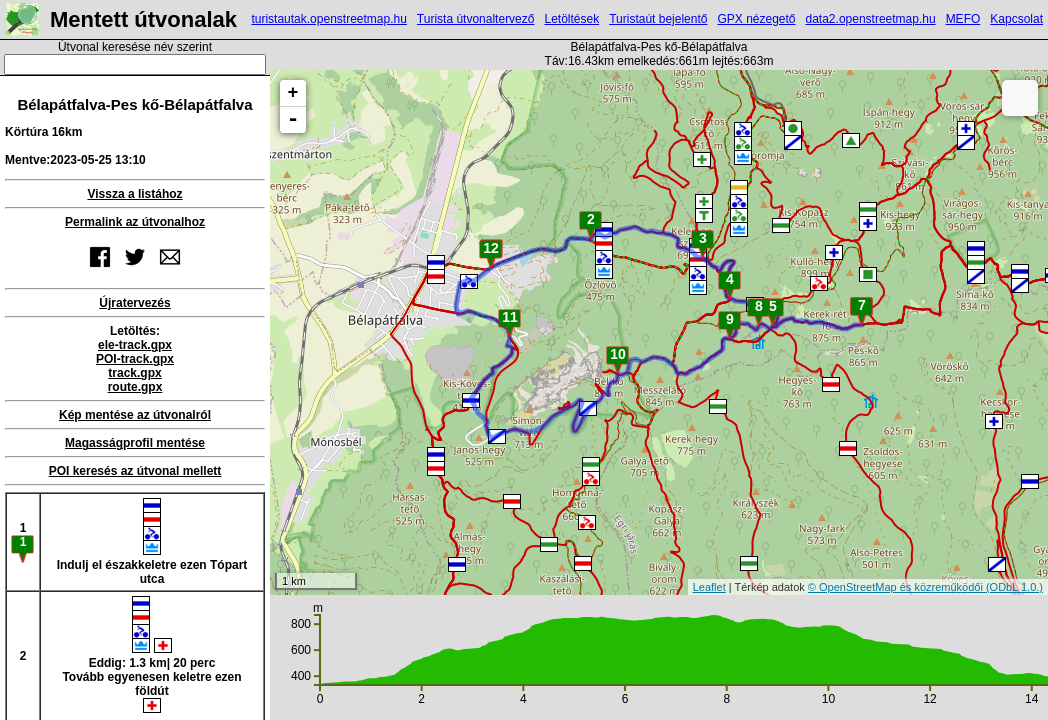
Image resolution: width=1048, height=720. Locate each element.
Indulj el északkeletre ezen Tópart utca (152, 542)
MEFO (963, 19)
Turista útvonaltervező (476, 19)
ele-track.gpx (135, 345)
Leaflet (709, 587)
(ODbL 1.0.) (1014, 587)
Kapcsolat (1016, 19)
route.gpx (135, 387)
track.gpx (134, 373)
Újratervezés (134, 303)
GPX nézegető (756, 19)
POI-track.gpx (135, 359)
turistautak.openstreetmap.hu (328, 19)
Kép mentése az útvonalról (135, 415)
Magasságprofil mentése (135, 443)
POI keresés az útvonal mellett (135, 471)
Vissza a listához (134, 194)
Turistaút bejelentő (658, 19)
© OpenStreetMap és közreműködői (897, 587)
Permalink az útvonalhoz (135, 222)
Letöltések (571, 19)
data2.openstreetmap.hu (871, 19)
